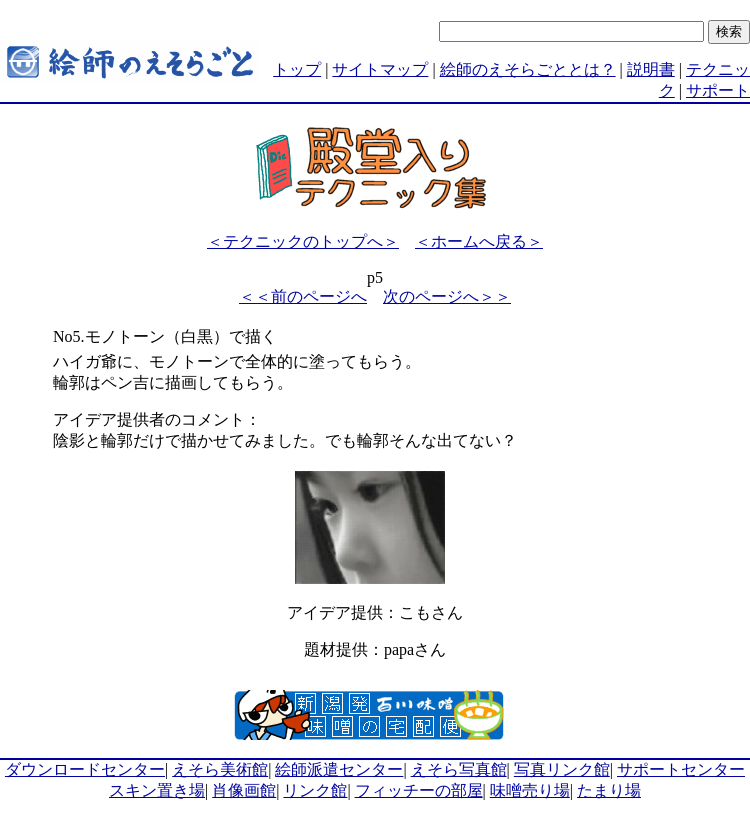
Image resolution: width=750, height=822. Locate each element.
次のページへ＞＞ (447, 296)
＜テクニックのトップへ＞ (303, 241)
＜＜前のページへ (303, 296)
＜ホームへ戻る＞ (479, 241)
